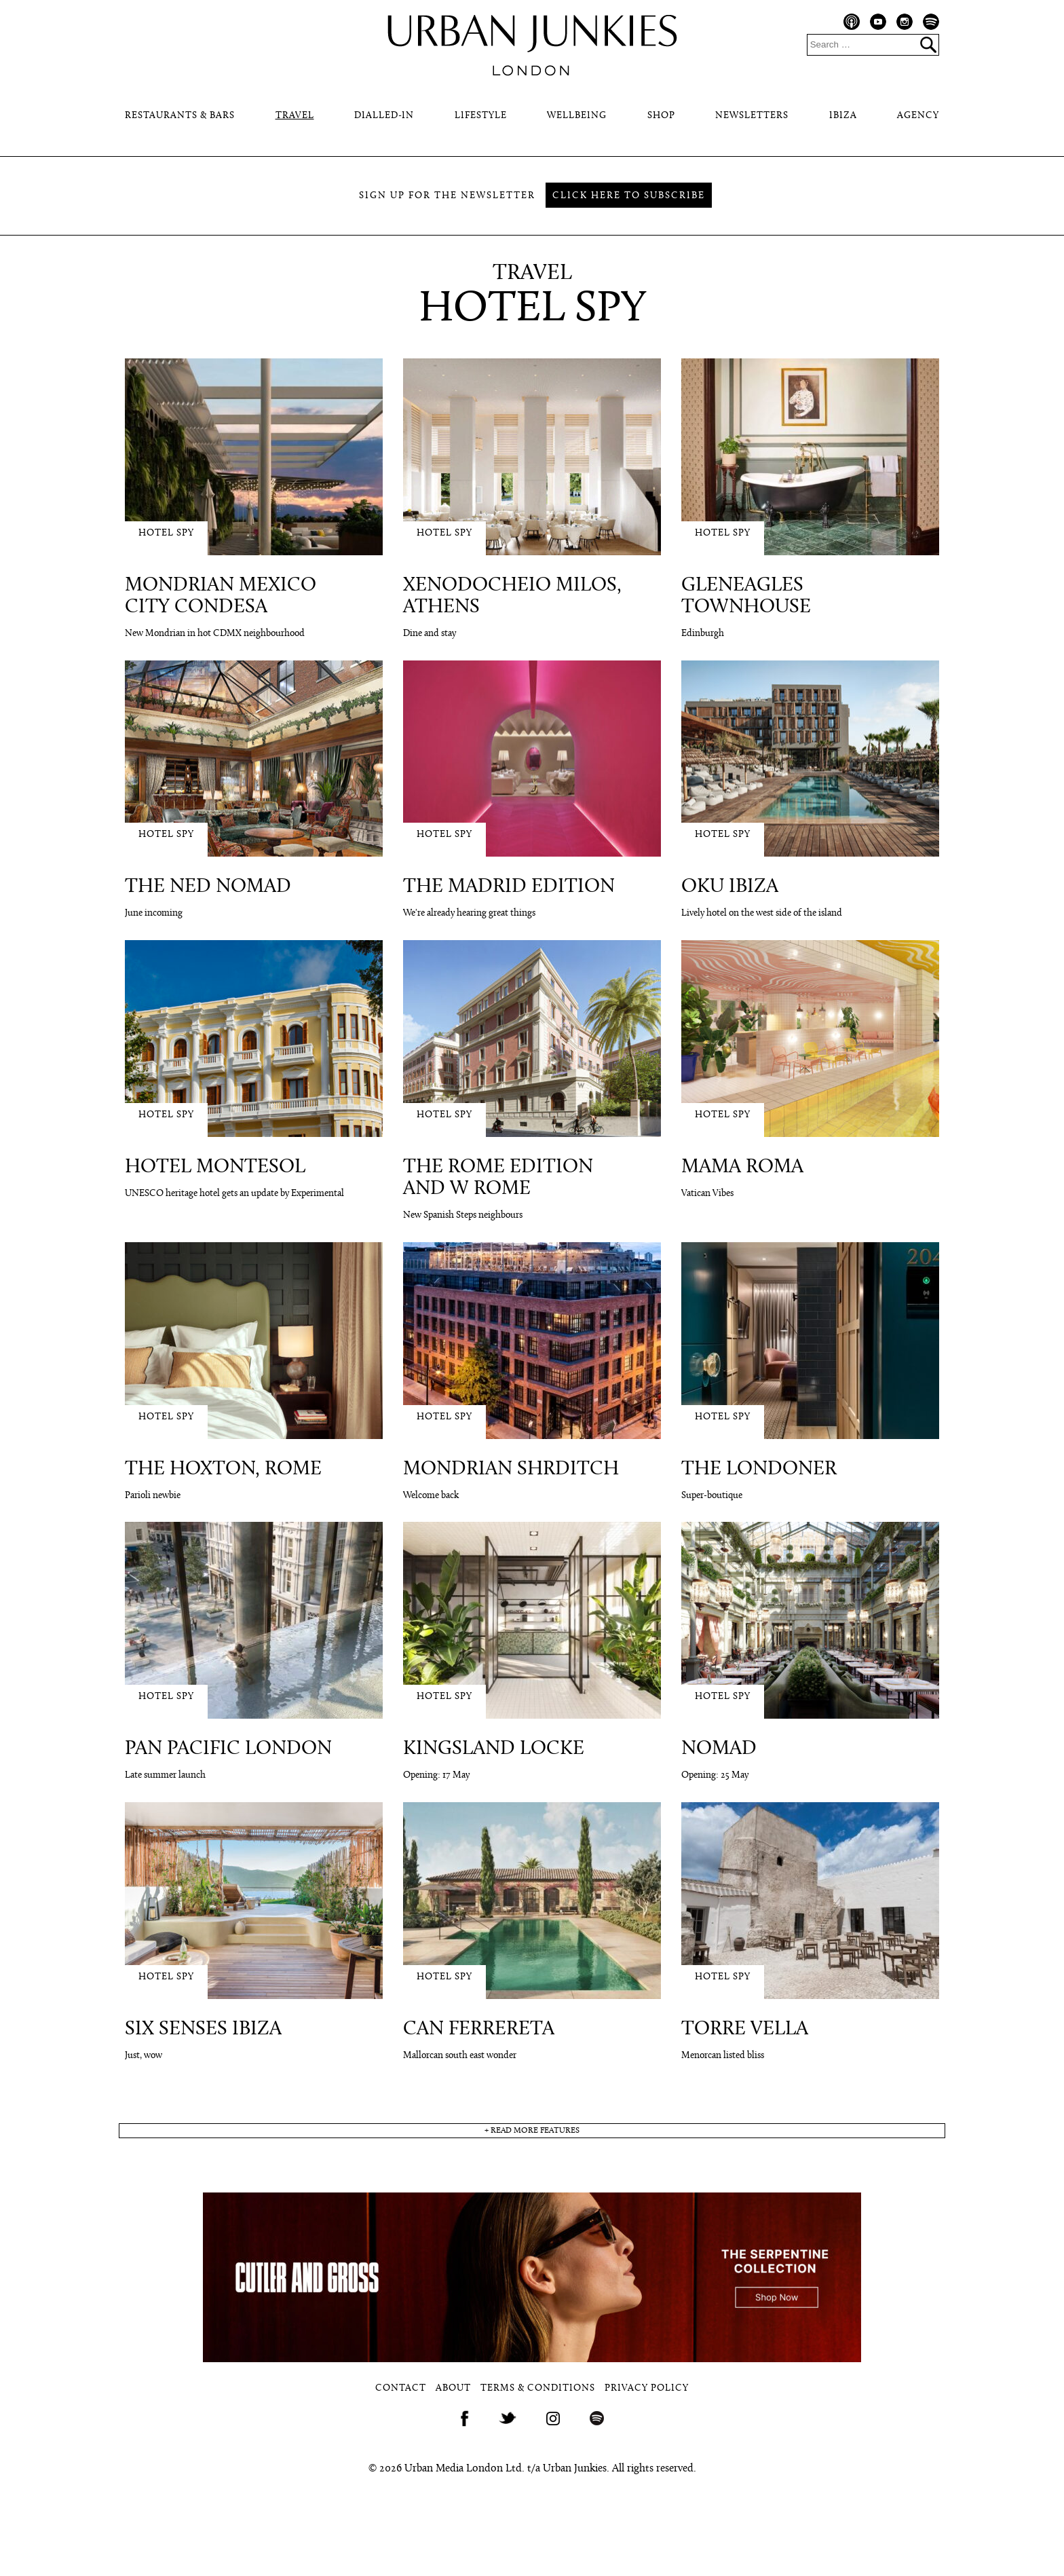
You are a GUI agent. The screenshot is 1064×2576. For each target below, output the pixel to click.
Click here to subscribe (628, 196)
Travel (295, 116)
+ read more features (532, 2131)
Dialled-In (384, 116)
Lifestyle (481, 116)
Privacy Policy (647, 2388)
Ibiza (843, 116)
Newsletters (751, 116)
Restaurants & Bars (180, 116)
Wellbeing (577, 116)
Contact (400, 2388)
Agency (918, 116)
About (453, 2388)
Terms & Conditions (537, 2388)
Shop (661, 116)
